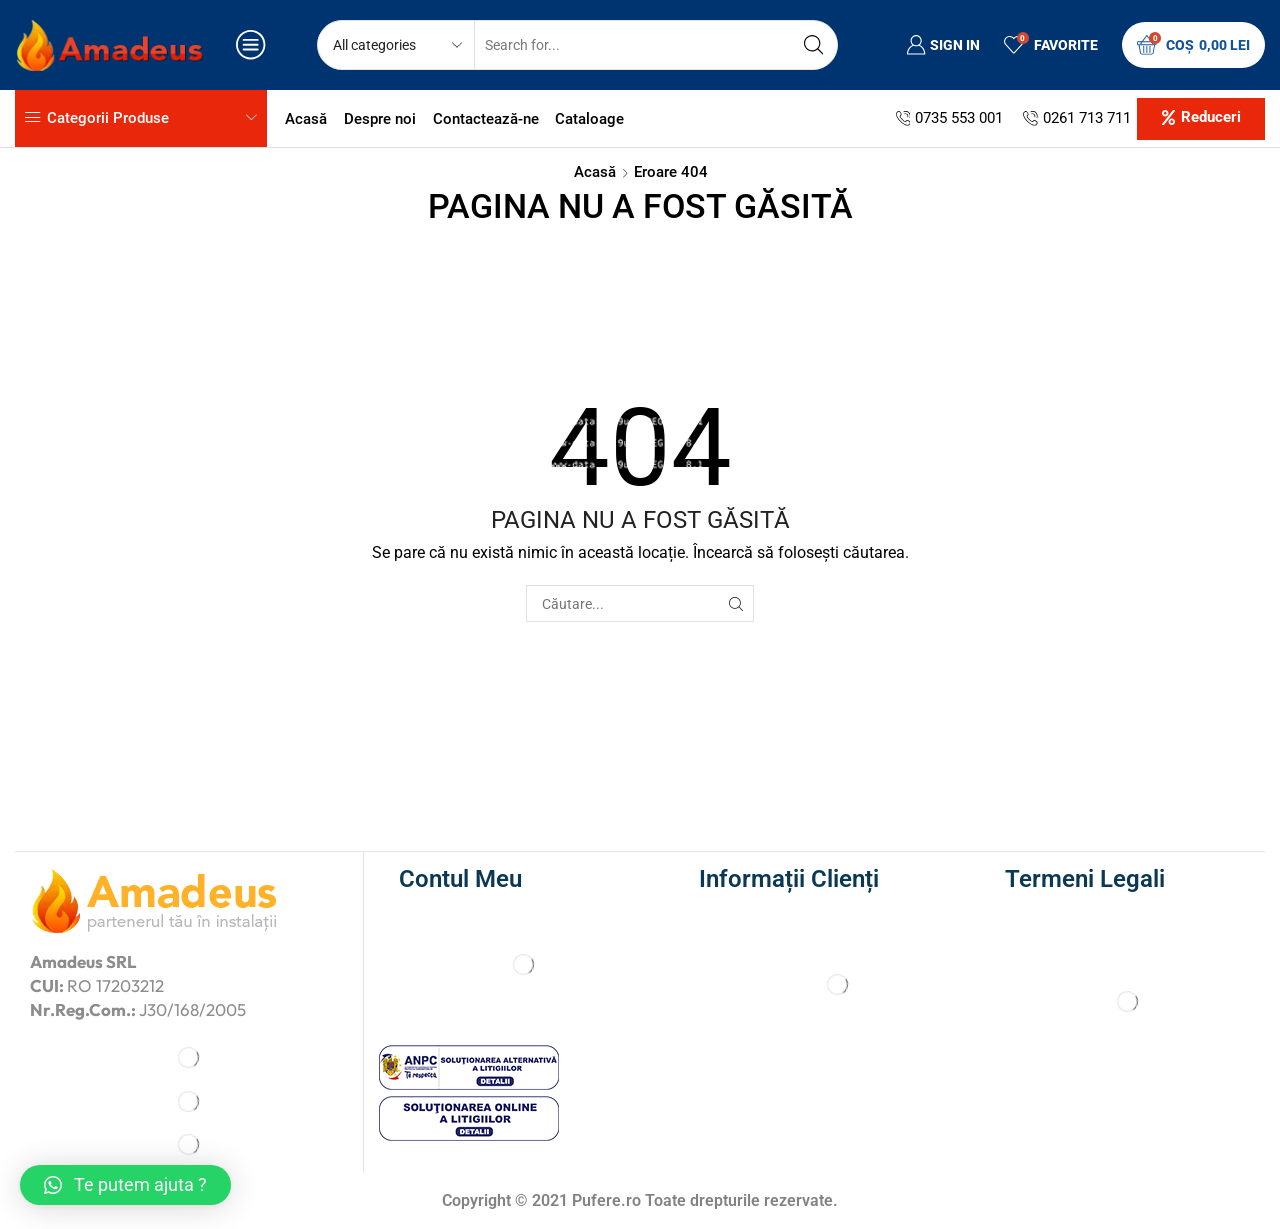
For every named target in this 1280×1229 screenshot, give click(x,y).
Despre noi (380, 119)
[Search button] (813, 45)
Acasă (306, 119)
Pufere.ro (606, 1200)
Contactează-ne (486, 119)
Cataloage (589, 119)
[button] (1201, 119)
